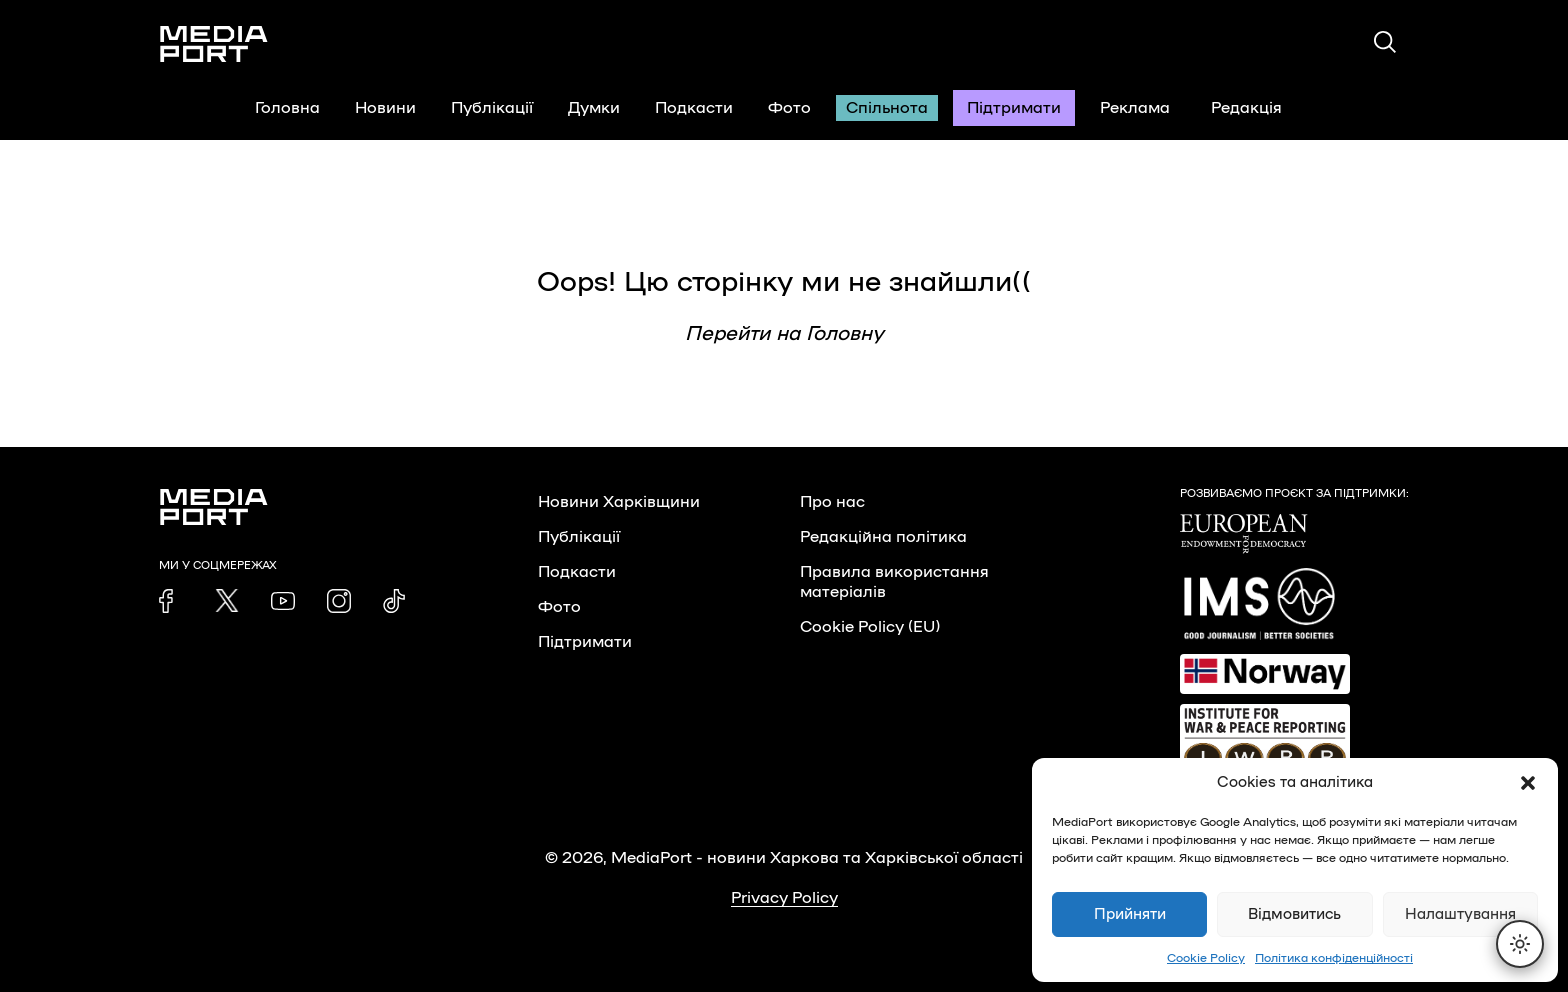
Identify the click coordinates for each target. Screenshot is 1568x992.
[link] (171, 601)
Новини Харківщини (619, 502)
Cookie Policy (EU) (870, 627)
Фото (789, 108)
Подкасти (694, 108)
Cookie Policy (1206, 958)
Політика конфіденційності (1334, 958)
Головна (287, 108)
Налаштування (1460, 914)
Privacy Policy (784, 898)
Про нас (832, 502)
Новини (385, 108)
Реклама (1135, 108)
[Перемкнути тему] (1520, 944)
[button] (1528, 783)
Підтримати (1014, 108)
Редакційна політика (883, 537)
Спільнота (887, 108)
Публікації (492, 108)
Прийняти (1130, 914)
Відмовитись (1294, 914)
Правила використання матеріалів (894, 582)
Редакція (1259, 108)
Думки (594, 108)
